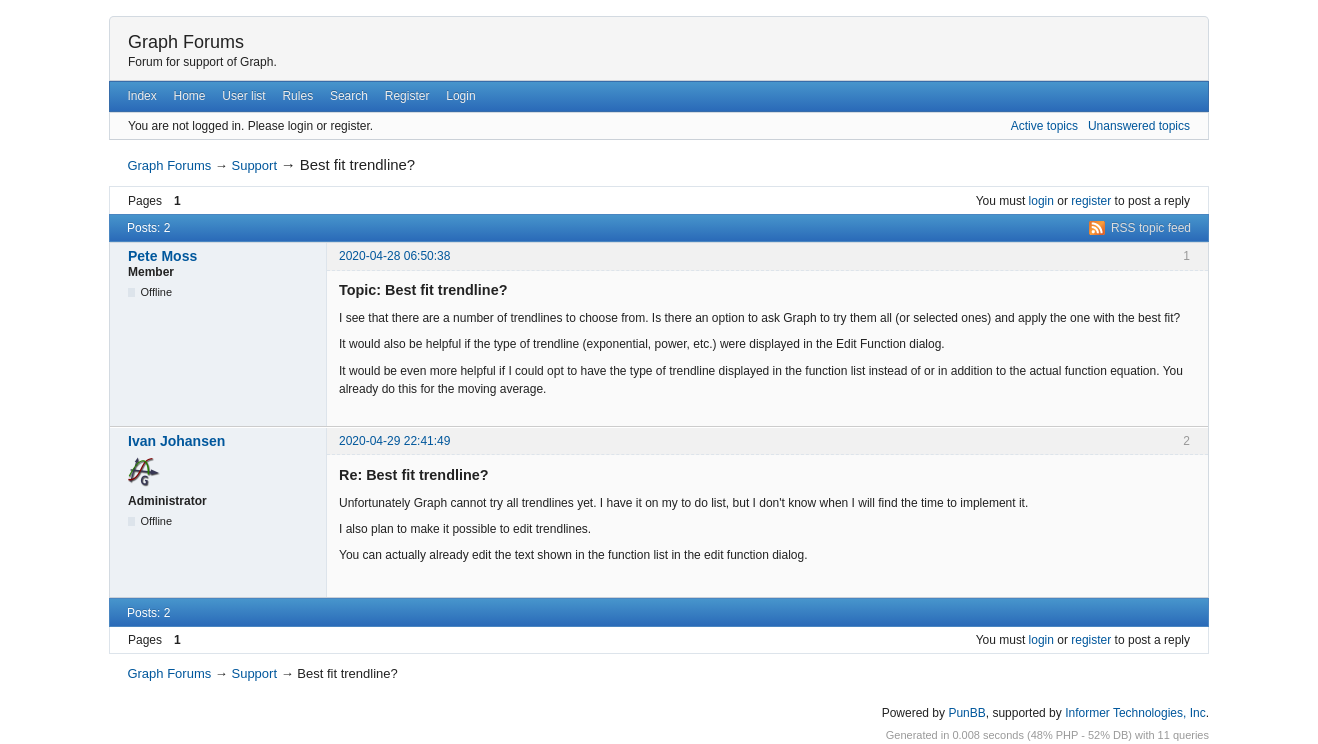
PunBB (966, 713)
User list (243, 96)
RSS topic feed (1151, 228)
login (1041, 201)
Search (349, 96)
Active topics (1044, 126)
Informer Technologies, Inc (1135, 713)
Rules (297, 96)
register (1091, 201)
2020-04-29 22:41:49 (394, 441)
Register (407, 96)
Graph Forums (186, 42)
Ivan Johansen (176, 441)
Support (254, 165)
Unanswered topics (1139, 126)
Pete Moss (162, 256)
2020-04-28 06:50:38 (394, 256)
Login (460, 96)
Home (190, 96)
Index (141, 96)
